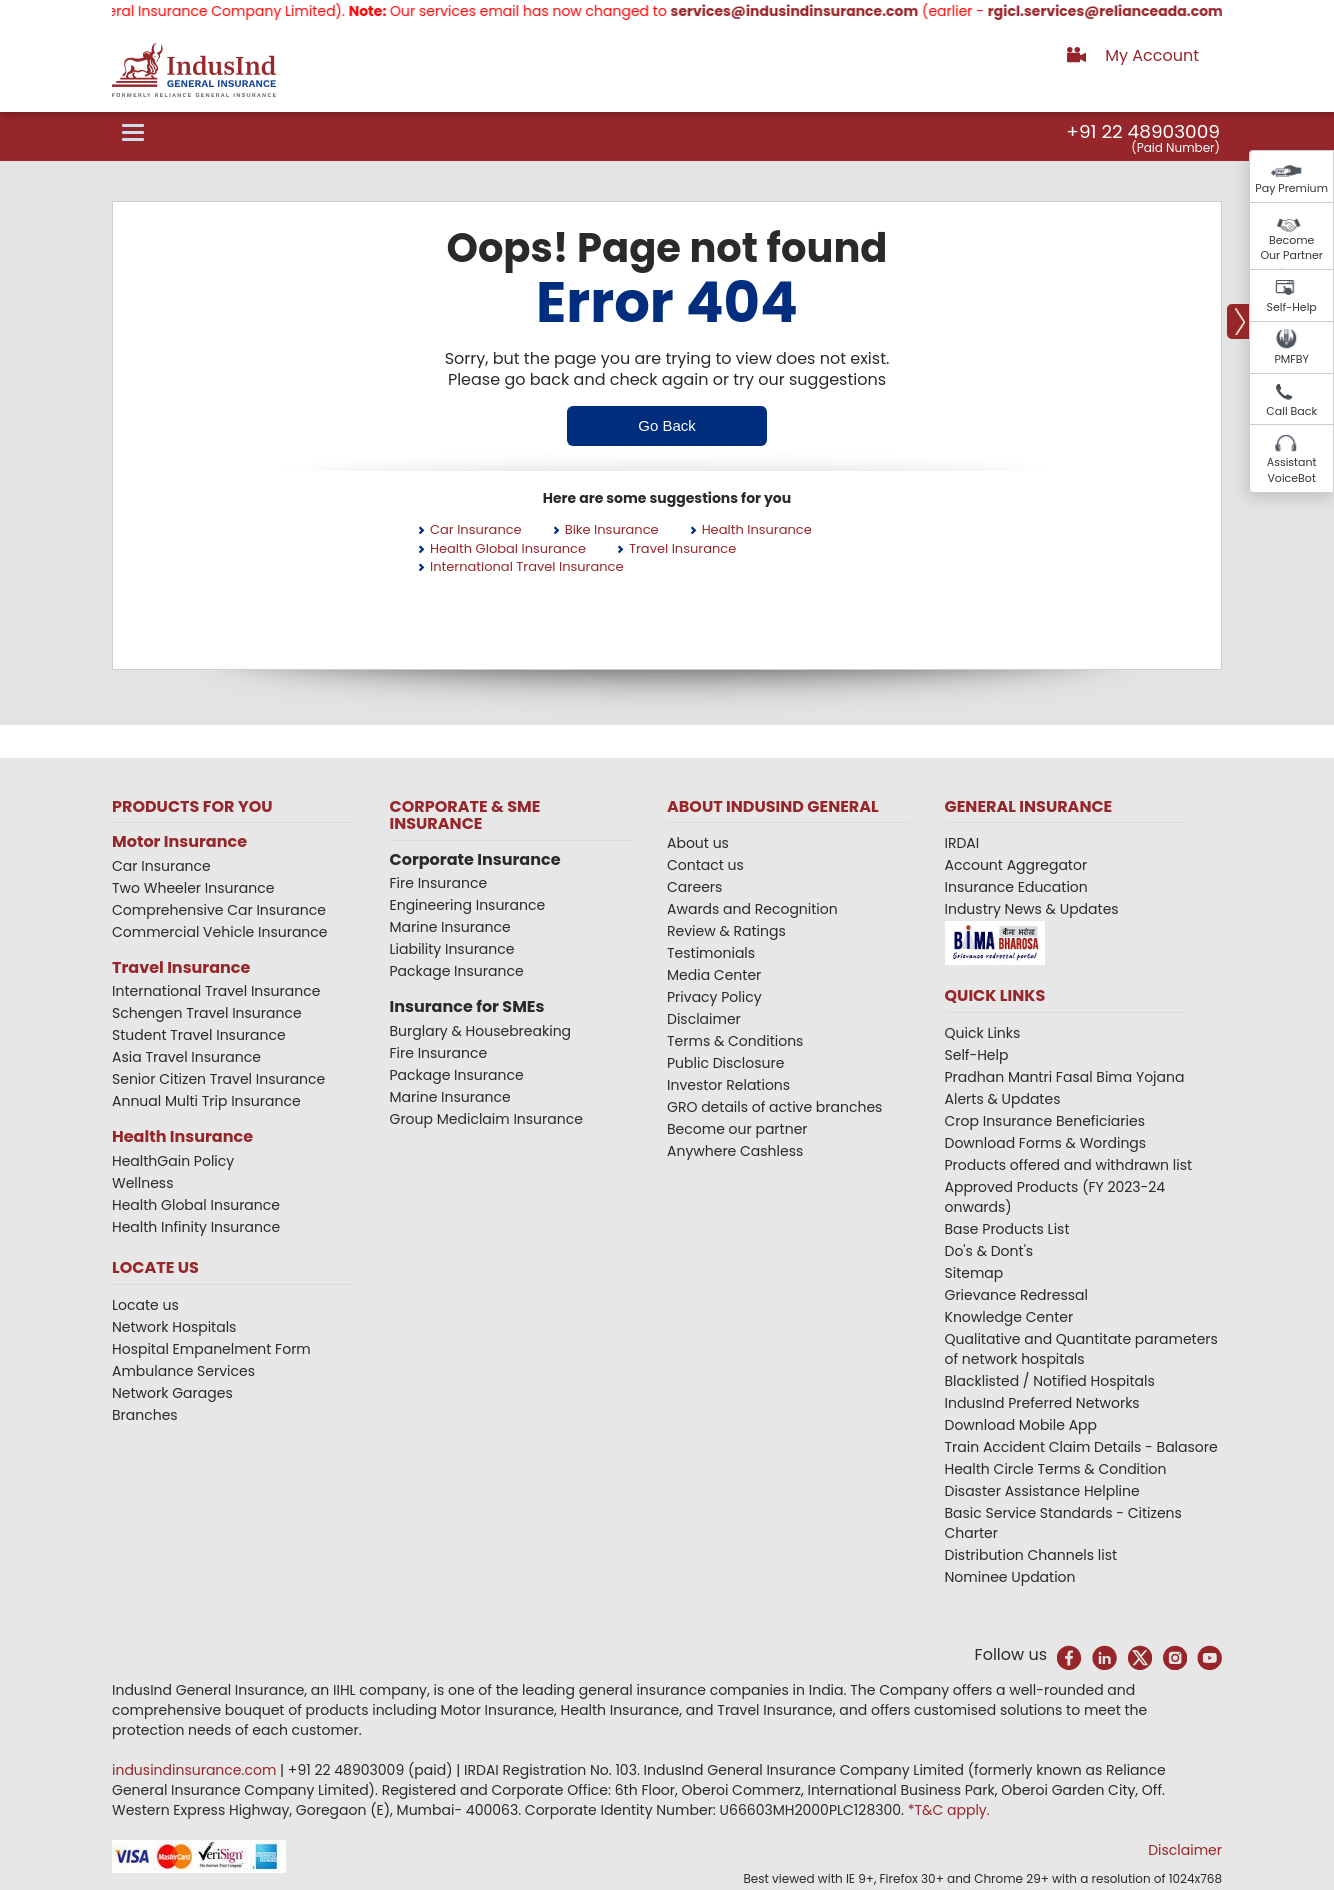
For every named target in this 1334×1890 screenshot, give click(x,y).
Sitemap (974, 1273)
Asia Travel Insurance (186, 1057)
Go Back (667, 425)
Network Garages (172, 1393)
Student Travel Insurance (199, 1035)
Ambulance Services (183, 1371)
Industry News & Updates (1032, 909)
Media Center (714, 975)
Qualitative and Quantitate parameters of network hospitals (1081, 1349)
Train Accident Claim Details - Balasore (1081, 1447)
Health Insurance (757, 529)
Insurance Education (1016, 887)
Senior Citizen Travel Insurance (218, 1079)
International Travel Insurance (527, 566)
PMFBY (1291, 359)
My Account (1152, 55)
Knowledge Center (1009, 1317)
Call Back (1291, 411)
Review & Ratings (726, 931)
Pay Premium (1291, 188)
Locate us (145, 1305)
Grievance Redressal (1017, 1295)
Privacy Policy (714, 997)
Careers (694, 887)
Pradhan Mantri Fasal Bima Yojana (1065, 1077)
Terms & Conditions (735, 1041)
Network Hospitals (174, 1327)
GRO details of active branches (774, 1107)
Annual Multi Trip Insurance (206, 1101)
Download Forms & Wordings (1046, 1143)
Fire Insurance (439, 883)
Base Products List (1007, 1229)
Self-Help (1292, 307)
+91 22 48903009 (1143, 131)
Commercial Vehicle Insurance (220, 932)
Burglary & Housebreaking (481, 1031)
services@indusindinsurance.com (832, 11)
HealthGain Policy (173, 1161)
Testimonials (711, 953)
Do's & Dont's (989, 1251)
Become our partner (737, 1129)
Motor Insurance (179, 841)
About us (698, 843)
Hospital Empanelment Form (211, 1349)
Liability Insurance (452, 949)
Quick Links (983, 1033)
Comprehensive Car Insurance (219, 910)
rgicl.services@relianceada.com (1142, 11)
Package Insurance (457, 971)
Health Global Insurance (508, 548)
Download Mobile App (1021, 1425)
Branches (145, 1415)
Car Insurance (476, 529)
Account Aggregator (1016, 865)
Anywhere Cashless (735, 1151)
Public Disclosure (725, 1063)
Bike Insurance (612, 529)
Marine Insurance (450, 927)
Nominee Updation (1010, 1577)
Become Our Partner (1291, 248)
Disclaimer (704, 1019)
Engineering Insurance (468, 905)
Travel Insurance (682, 548)
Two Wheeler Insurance (193, 888)
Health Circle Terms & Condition (1056, 1469)
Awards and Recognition (752, 909)
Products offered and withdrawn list (1069, 1165)
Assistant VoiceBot (1292, 470)
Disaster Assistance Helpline (1042, 1491)
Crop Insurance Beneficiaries (1045, 1121)
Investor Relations (728, 1085)
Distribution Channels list (1031, 1555)
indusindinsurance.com (196, 1770)
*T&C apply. (949, 1810)
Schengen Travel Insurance (207, 1013)
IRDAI (962, 843)
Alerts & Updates (1003, 1099)
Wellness (143, 1183)
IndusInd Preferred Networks (1042, 1403)
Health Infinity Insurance (198, 1227)
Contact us (705, 865)
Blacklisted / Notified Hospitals (1050, 1381)
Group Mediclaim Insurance (486, 1119)
